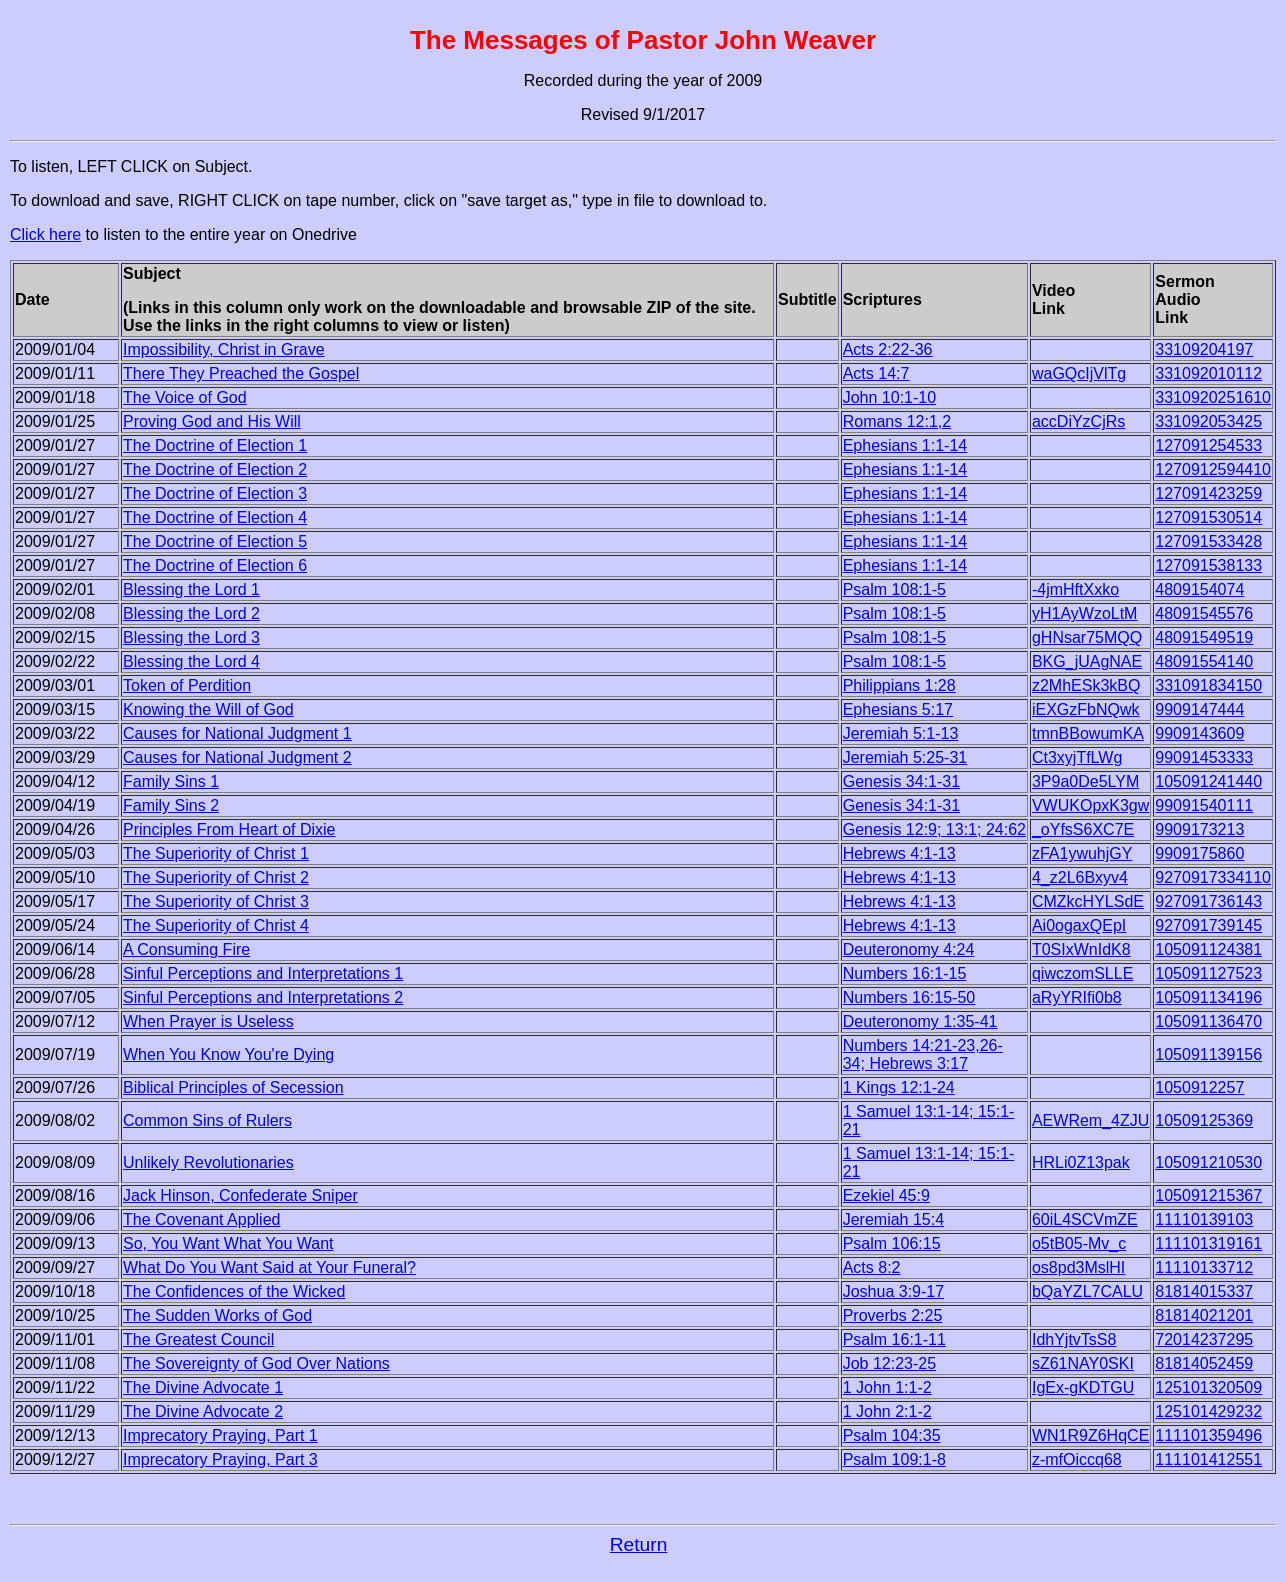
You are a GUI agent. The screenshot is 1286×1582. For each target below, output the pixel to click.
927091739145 (1208, 925)
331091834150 (1208, 685)
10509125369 (1204, 1120)
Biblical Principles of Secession (233, 1087)
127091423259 (1208, 493)
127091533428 (1208, 541)
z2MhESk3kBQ (1086, 685)
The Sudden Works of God (217, 1315)
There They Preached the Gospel (241, 373)
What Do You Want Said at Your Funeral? (269, 1267)
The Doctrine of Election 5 (215, 541)
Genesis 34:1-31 (901, 781)
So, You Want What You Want (228, 1243)
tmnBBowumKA (1088, 733)
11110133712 (1204, 1267)
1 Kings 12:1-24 (899, 1087)
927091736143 (1208, 901)
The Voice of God (185, 397)
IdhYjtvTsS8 (1074, 1339)
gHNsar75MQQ (1087, 637)
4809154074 (1199, 589)
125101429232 (1208, 1411)
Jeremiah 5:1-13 (901, 733)
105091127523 (1208, 973)
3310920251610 (1213, 397)
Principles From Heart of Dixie (229, 829)
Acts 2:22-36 (888, 349)
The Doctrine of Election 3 (215, 493)
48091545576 (1204, 613)
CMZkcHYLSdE (1088, 901)
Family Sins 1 (171, 781)
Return (639, 1544)
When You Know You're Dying (228, 1054)
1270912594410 (1213, 469)
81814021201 (1204, 1315)
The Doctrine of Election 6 (215, 565)
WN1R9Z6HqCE (1090, 1435)
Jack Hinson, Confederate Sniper (240, 1195)
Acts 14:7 (876, 373)
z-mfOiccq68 (1077, 1459)
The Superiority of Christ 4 (216, 925)
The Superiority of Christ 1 (216, 853)
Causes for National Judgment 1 (237, 733)
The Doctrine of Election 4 (215, 517)
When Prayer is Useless (208, 1021)
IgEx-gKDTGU (1083, 1387)
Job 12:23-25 (889, 1363)
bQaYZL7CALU (1087, 1291)
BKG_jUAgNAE (1087, 661)
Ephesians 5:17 (898, 709)
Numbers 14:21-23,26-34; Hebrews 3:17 (923, 1054)
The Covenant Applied (201, 1219)
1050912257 (1199, 1087)
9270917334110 (1213, 877)
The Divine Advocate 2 (203, 1411)
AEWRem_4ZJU (1090, 1120)
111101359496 (1208, 1435)
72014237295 (1204, 1339)
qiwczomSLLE (1082, 973)
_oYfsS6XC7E (1083, 829)
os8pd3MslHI (1078, 1267)
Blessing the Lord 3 (191, 637)
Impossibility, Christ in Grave (224, 349)
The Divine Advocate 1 (203, 1387)
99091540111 (1204, 805)
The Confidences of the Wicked (234, 1291)
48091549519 (1204, 637)
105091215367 (1208, 1195)
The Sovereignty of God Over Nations (256, 1363)
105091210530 (1208, 1162)
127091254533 (1208, 445)
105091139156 (1208, 1054)
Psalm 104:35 (892, 1435)
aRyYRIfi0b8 (1077, 997)
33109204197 (1204, 349)
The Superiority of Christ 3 (216, 901)
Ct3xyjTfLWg (1077, 757)
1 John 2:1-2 (887, 1411)
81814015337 (1204, 1291)
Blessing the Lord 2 (191, 613)
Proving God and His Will (212, 421)
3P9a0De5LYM (1085, 781)
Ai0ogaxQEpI (1079, 925)
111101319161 (1208, 1243)
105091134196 (1208, 997)
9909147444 (1199, 709)
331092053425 (1208, 421)
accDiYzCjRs (1078, 421)
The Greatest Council (198, 1339)
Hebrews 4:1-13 (899, 853)
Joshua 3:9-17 (893, 1291)
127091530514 (1208, 517)
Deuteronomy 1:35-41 (920, 1021)
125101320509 (1208, 1387)
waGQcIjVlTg (1079, 373)
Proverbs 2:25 (893, 1315)
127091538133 (1208, 565)
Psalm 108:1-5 (894, 589)
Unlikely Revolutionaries (208, 1162)
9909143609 (1199, 733)
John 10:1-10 (889, 397)
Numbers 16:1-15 (905, 973)
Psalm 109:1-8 (894, 1459)
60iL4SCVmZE (1085, 1219)
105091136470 (1208, 1021)
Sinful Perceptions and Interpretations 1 (263, 973)
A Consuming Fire (186, 949)
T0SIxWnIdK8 (1081, 949)
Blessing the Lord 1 (191, 589)
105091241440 (1208, 781)
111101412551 (1208, 1459)
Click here (45, 234)
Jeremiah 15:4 (893, 1219)
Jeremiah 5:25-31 (905, 757)
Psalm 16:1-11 (894, 1339)
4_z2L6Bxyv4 (1080, 877)
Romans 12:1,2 (897, 421)
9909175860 (1199, 853)
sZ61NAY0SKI (1083, 1363)
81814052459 (1204, 1363)
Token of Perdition (187, 685)
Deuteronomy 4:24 (909, 949)
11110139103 (1204, 1219)
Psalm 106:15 (892, 1243)
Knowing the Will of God (208, 709)
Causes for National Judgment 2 (237, 757)
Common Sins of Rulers (207, 1120)
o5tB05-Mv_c (1079, 1243)
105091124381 (1208, 949)
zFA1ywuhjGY (1082, 853)
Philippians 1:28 (899, 685)
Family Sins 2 (171, 805)
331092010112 (1208, 373)
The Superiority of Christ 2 (216, 877)
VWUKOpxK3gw (1090, 805)
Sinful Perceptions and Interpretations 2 (263, 997)
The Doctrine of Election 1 (215, 445)
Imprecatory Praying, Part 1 (220, 1435)
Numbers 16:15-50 (909, 997)
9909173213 (1199, 829)
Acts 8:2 (872, 1267)
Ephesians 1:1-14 (905, 445)
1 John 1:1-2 (887, 1387)
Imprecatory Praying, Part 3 (220, 1459)
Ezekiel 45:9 (886, 1195)
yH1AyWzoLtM (1085, 613)
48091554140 (1204, 661)
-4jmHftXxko (1075, 589)
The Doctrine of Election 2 (215, 469)
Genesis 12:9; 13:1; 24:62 (934, 829)
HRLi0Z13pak (1081, 1162)
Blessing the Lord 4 (191, 661)
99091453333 (1204, 757)
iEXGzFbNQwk (1086, 709)
